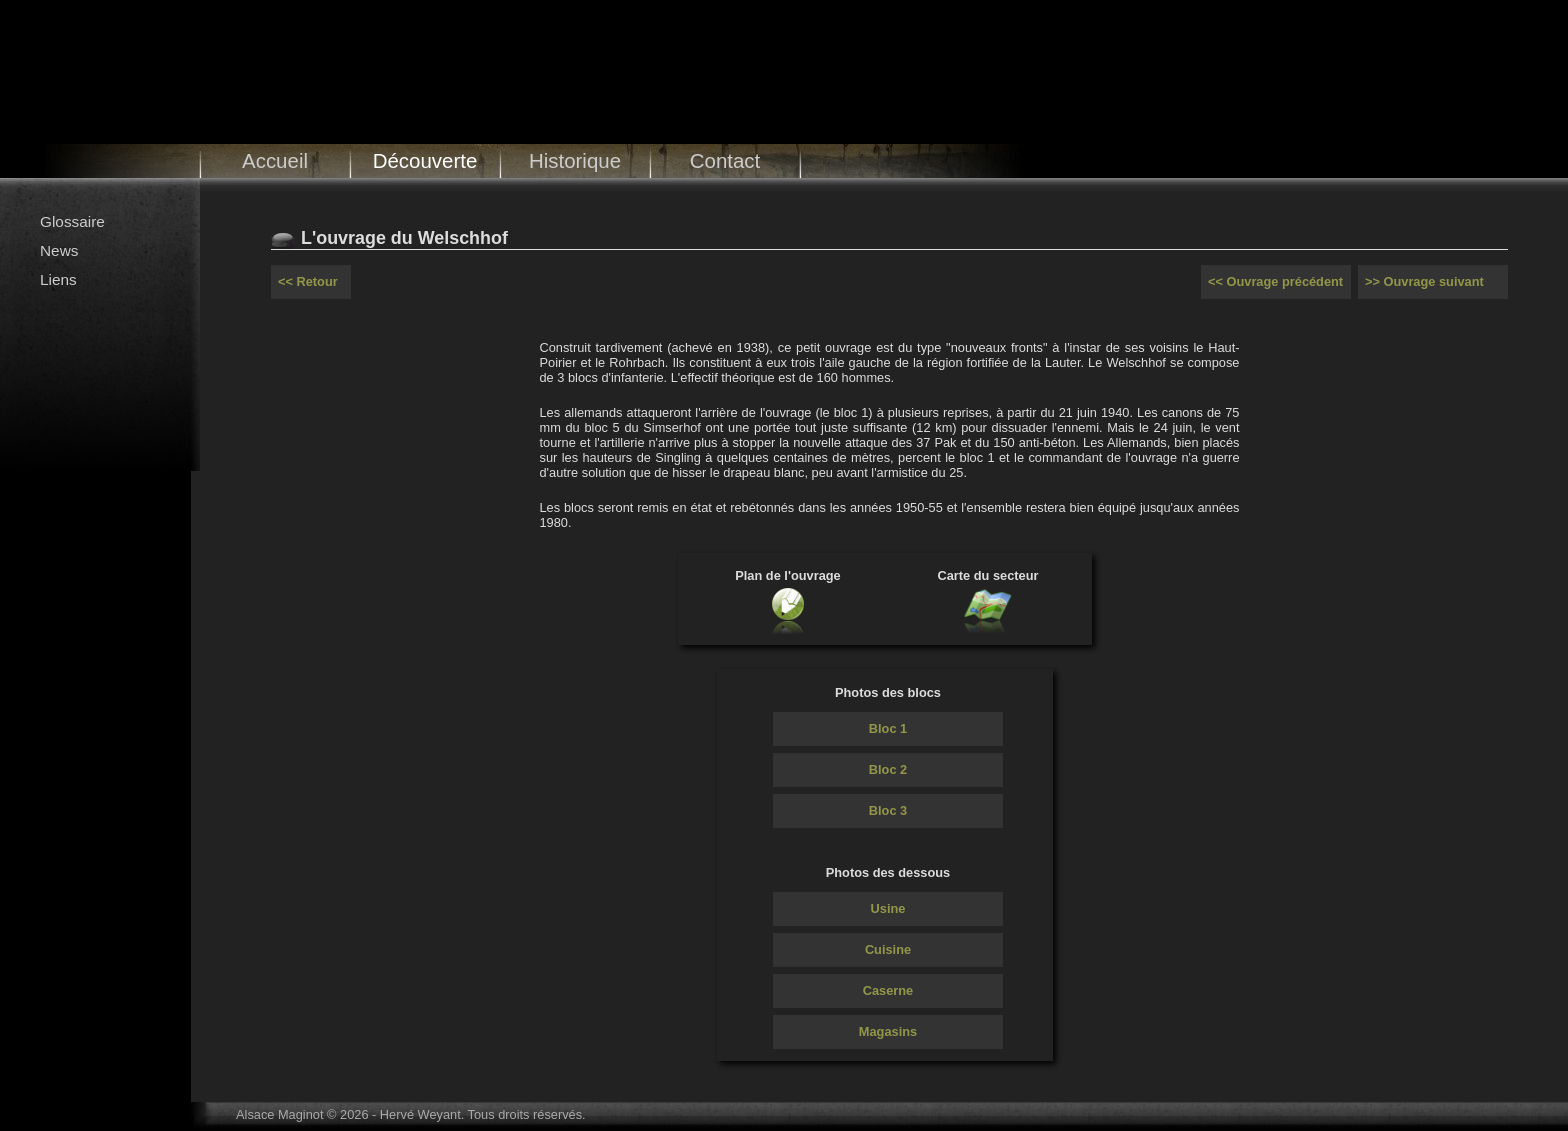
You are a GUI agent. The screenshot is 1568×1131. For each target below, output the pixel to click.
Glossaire (72, 221)
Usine (888, 908)
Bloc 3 (888, 810)
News (59, 250)
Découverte (425, 160)
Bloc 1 (888, 728)
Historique (575, 160)
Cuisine (888, 949)
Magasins (888, 1031)
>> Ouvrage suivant (1424, 281)
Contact (725, 160)
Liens (58, 279)
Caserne (888, 990)
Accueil (275, 160)
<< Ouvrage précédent (1275, 281)
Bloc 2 (888, 769)
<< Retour (308, 281)
